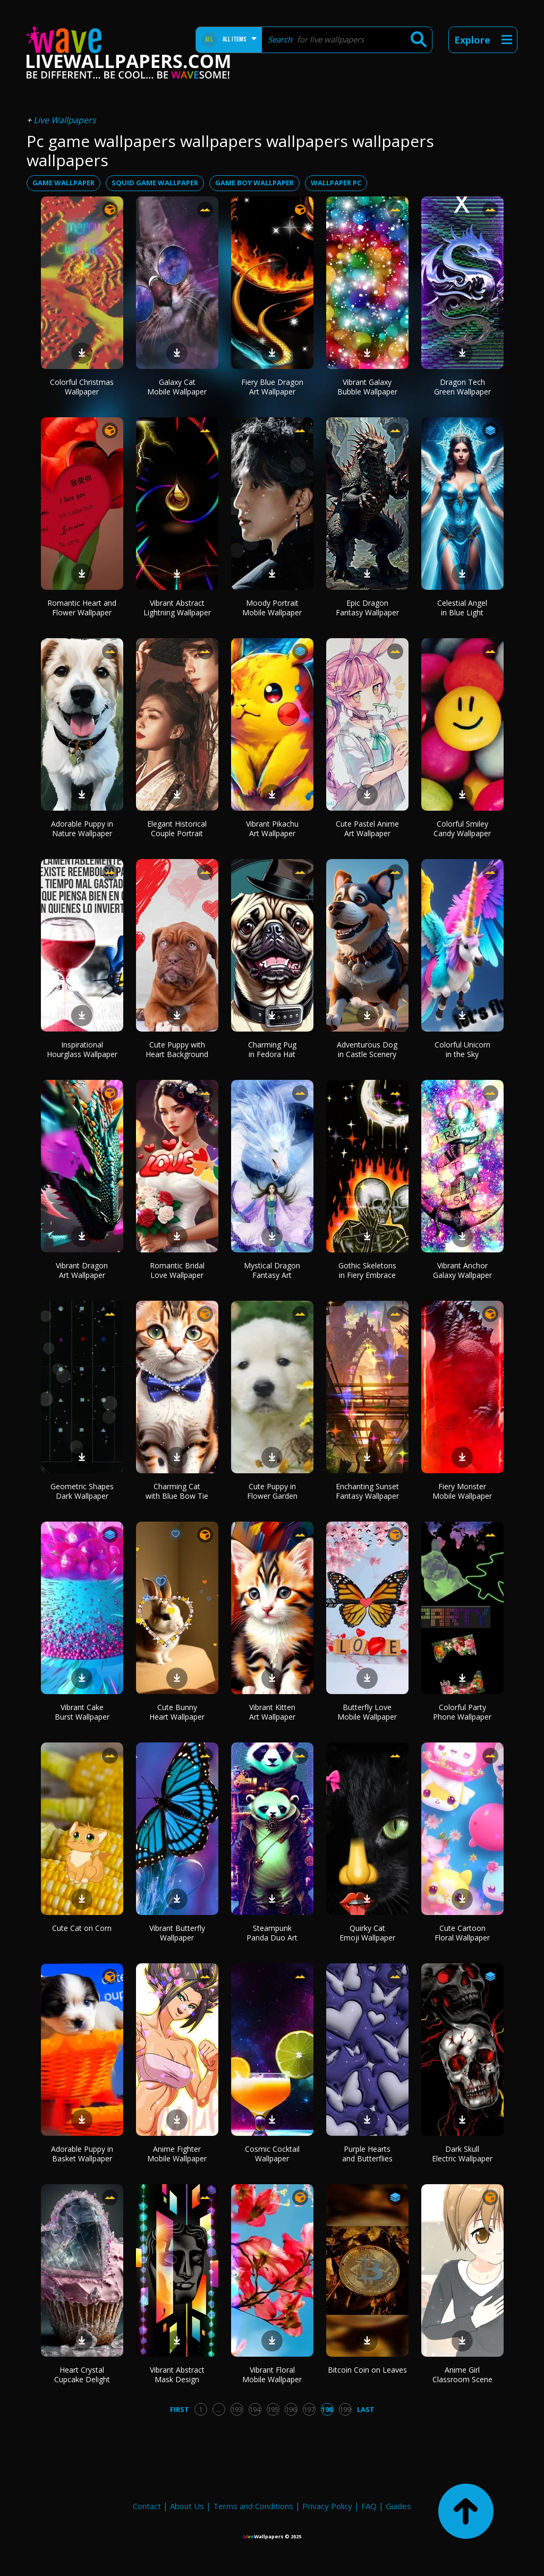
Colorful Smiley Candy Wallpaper (462, 828)
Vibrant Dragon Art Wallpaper (82, 1270)
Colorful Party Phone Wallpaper (462, 1712)
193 (236, 2409)
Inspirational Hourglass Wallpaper (82, 1049)
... (218, 2409)
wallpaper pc (336, 182)
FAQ (369, 2506)
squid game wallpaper (155, 182)
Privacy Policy (327, 2506)
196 (290, 2409)
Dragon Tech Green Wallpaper (462, 387)
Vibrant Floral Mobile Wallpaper (272, 2374)
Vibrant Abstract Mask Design (177, 2374)
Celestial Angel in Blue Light (462, 607)
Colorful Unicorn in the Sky (462, 1049)
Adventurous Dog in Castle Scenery (367, 1049)
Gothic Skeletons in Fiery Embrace (367, 1270)
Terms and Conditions (253, 2506)
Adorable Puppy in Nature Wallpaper (82, 828)
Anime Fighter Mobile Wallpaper (177, 2153)
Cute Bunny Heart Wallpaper (177, 1712)
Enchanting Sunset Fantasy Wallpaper (367, 1491)
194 (254, 2409)
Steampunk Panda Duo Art (272, 1933)
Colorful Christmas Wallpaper (82, 387)
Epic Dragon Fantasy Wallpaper (367, 607)
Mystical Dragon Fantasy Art (272, 1270)
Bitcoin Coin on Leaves (367, 2370)
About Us (187, 2506)
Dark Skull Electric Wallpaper (462, 2153)
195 (272, 2409)
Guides (398, 2506)
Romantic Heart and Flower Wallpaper (81, 607)
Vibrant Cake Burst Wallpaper (82, 1712)
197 (308, 2409)
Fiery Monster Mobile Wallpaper (462, 1491)
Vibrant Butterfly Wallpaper (177, 1933)
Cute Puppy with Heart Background (177, 1049)
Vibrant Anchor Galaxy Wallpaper (462, 1270)
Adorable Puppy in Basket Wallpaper (82, 2153)
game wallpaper (63, 182)
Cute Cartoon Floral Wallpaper (462, 1933)
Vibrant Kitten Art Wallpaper (272, 1712)
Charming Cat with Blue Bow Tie (177, 1491)
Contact (147, 2506)
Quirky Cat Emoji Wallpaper (367, 1933)
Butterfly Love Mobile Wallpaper (367, 1712)
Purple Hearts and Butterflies (367, 2153)
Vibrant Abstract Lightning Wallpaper (177, 607)
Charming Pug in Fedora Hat (272, 1049)
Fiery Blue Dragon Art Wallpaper (272, 387)
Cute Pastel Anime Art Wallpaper (367, 828)
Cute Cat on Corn (82, 1928)
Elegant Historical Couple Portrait (177, 828)
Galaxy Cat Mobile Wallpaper (177, 387)
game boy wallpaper (254, 182)
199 (345, 2409)
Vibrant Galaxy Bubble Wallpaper (367, 387)
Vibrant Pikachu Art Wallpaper (272, 828)
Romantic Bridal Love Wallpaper (177, 1270)
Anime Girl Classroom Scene (462, 2374)
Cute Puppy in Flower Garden (272, 1491)
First (179, 2409)
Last (366, 2409)
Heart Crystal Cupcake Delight (82, 2374)
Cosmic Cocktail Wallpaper (272, 2153)
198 (327, 2409)
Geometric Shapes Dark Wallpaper (82, 1491)
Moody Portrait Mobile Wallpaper (272, 607)
